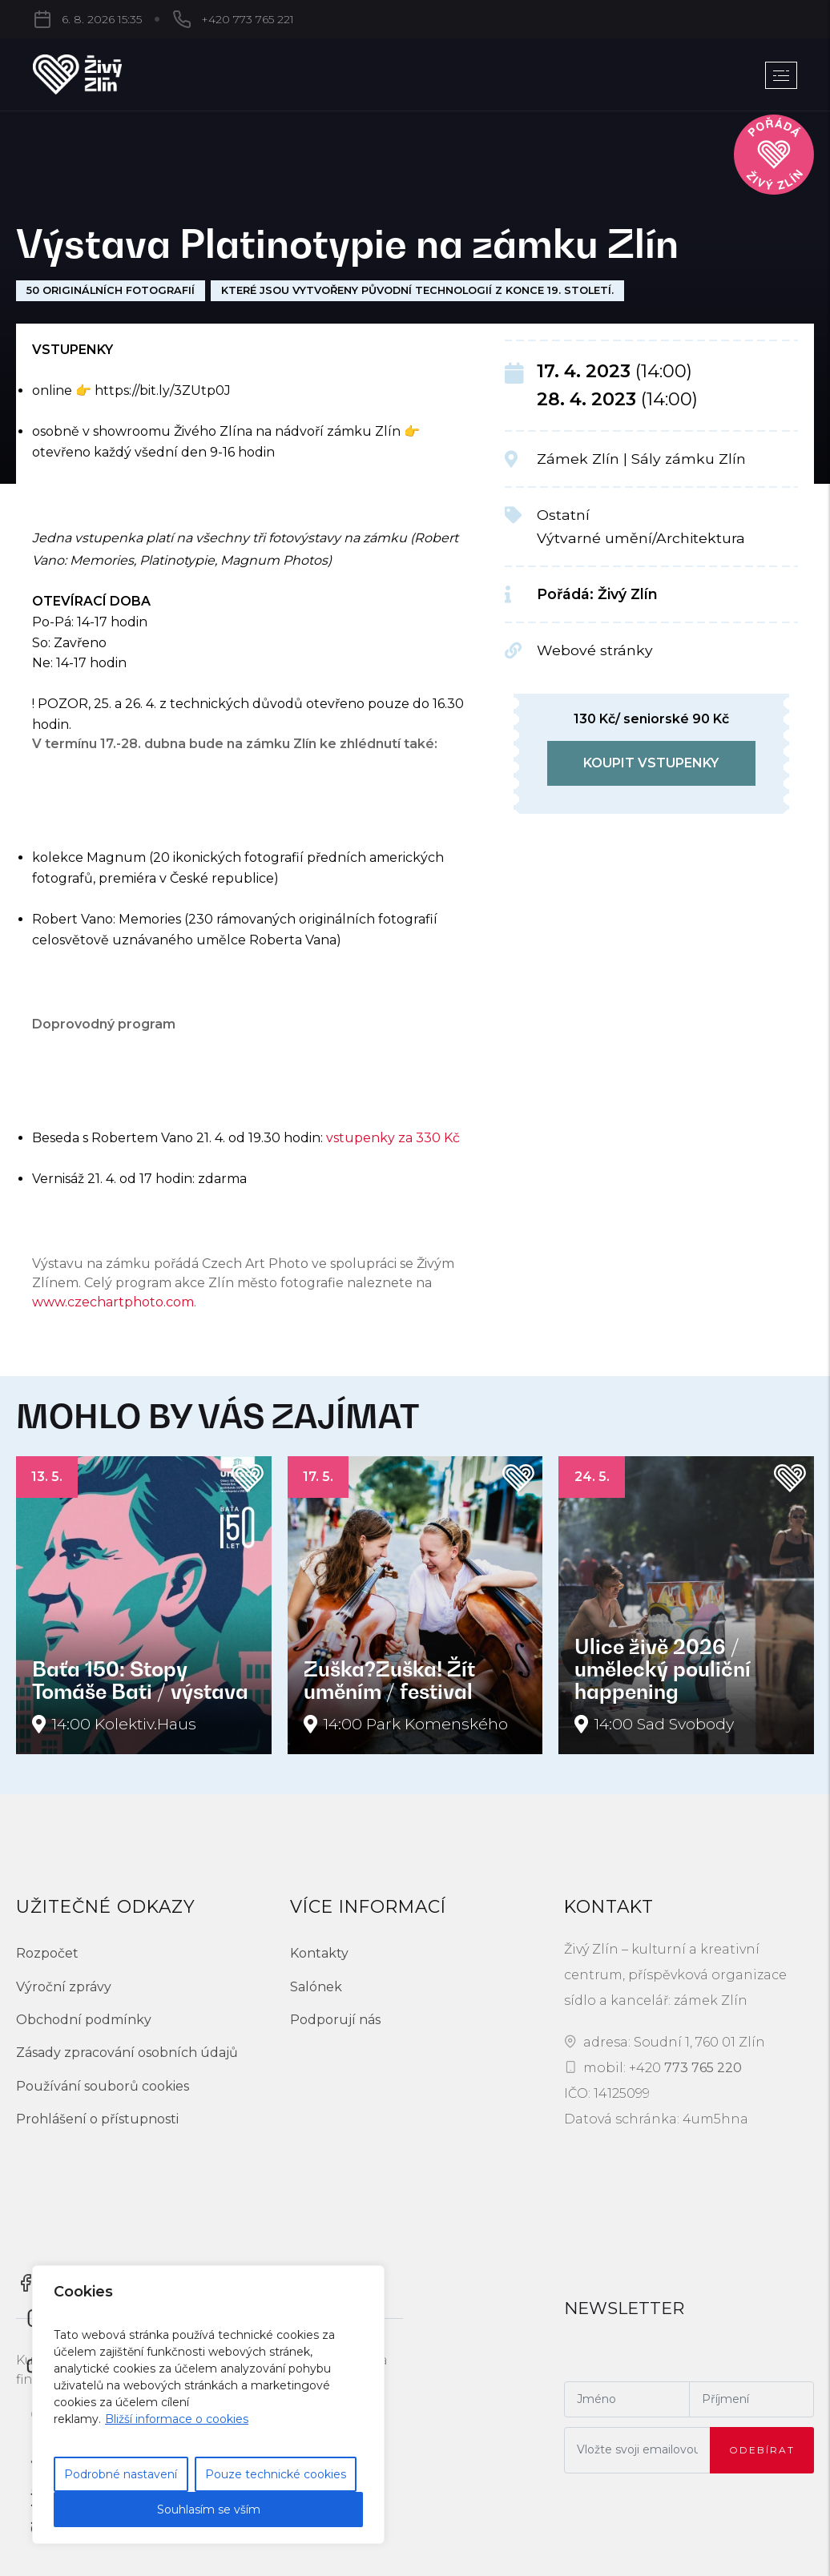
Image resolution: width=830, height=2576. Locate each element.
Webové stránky (595, 650)
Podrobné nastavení (120, 2474)
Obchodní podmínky (83, 2019)
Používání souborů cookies (102, 2086)
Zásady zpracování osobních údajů (127, 2052)
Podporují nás (335, 2019)
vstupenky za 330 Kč (393, 1137)
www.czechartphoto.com (113, 1302)
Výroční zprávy (63, 1986)
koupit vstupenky (651, 763)
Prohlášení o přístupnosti (97, 2119)
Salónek (316, 1986)
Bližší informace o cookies (176, 2419)
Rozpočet (47, 1953)
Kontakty (319, 1953)
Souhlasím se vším (208, 2509)
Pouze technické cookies (275, 2474)
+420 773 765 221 (167, 19)
